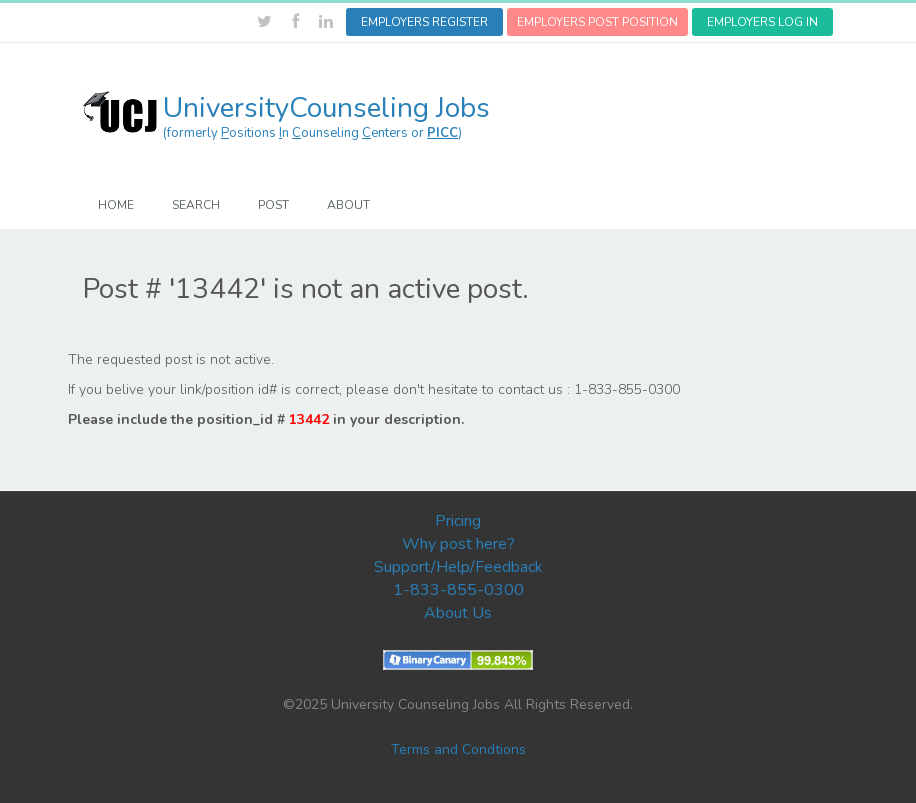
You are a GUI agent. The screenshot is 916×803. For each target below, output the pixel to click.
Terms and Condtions (458, 749)
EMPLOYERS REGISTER (424, 22)
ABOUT (348, 205)
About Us (458, 613)
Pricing (458, 521)
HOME (116, 205)
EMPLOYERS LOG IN (762, 22)
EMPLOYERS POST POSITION (597, 22)
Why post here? (458, 544)
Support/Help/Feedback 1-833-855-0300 (458, 578)
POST (273, 205)
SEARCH (196, 205)
